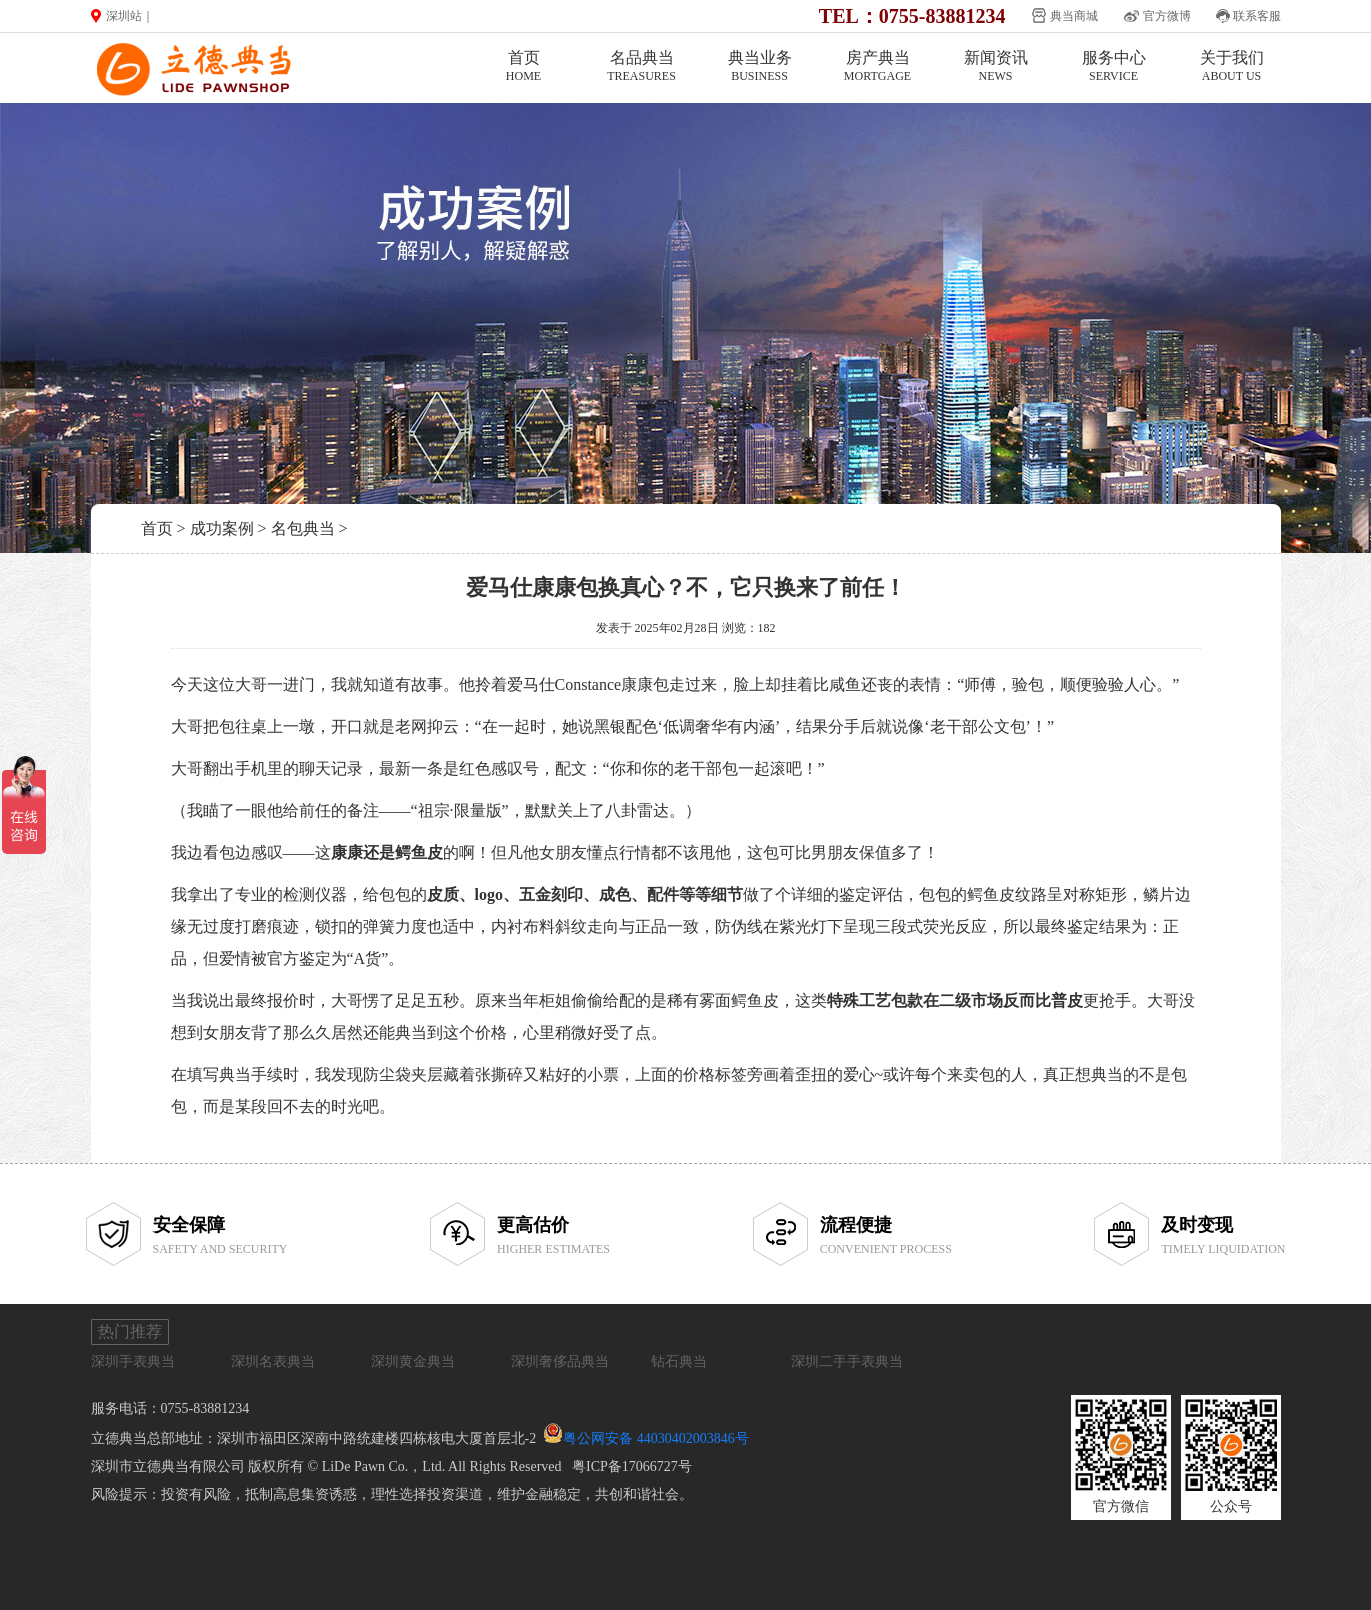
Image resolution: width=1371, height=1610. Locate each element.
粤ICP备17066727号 (632, 1466)
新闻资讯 (996, 66)
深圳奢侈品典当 (560, 1361)
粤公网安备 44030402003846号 (656, 1438)
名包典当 (303, 528)
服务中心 (1114, 66)
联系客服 (1257, 16)
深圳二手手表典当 (847, 1361)
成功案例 (222, 528)
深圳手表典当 (133, 1361)
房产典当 (878, 66)
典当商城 (1074, 16)
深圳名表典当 (273, 1361)
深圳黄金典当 (413, 1361)
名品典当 (642, 66)
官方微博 (1167, 16)
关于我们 (1232, 66)
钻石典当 (679, 1361)
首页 (524, 66)
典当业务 (760, 66)
